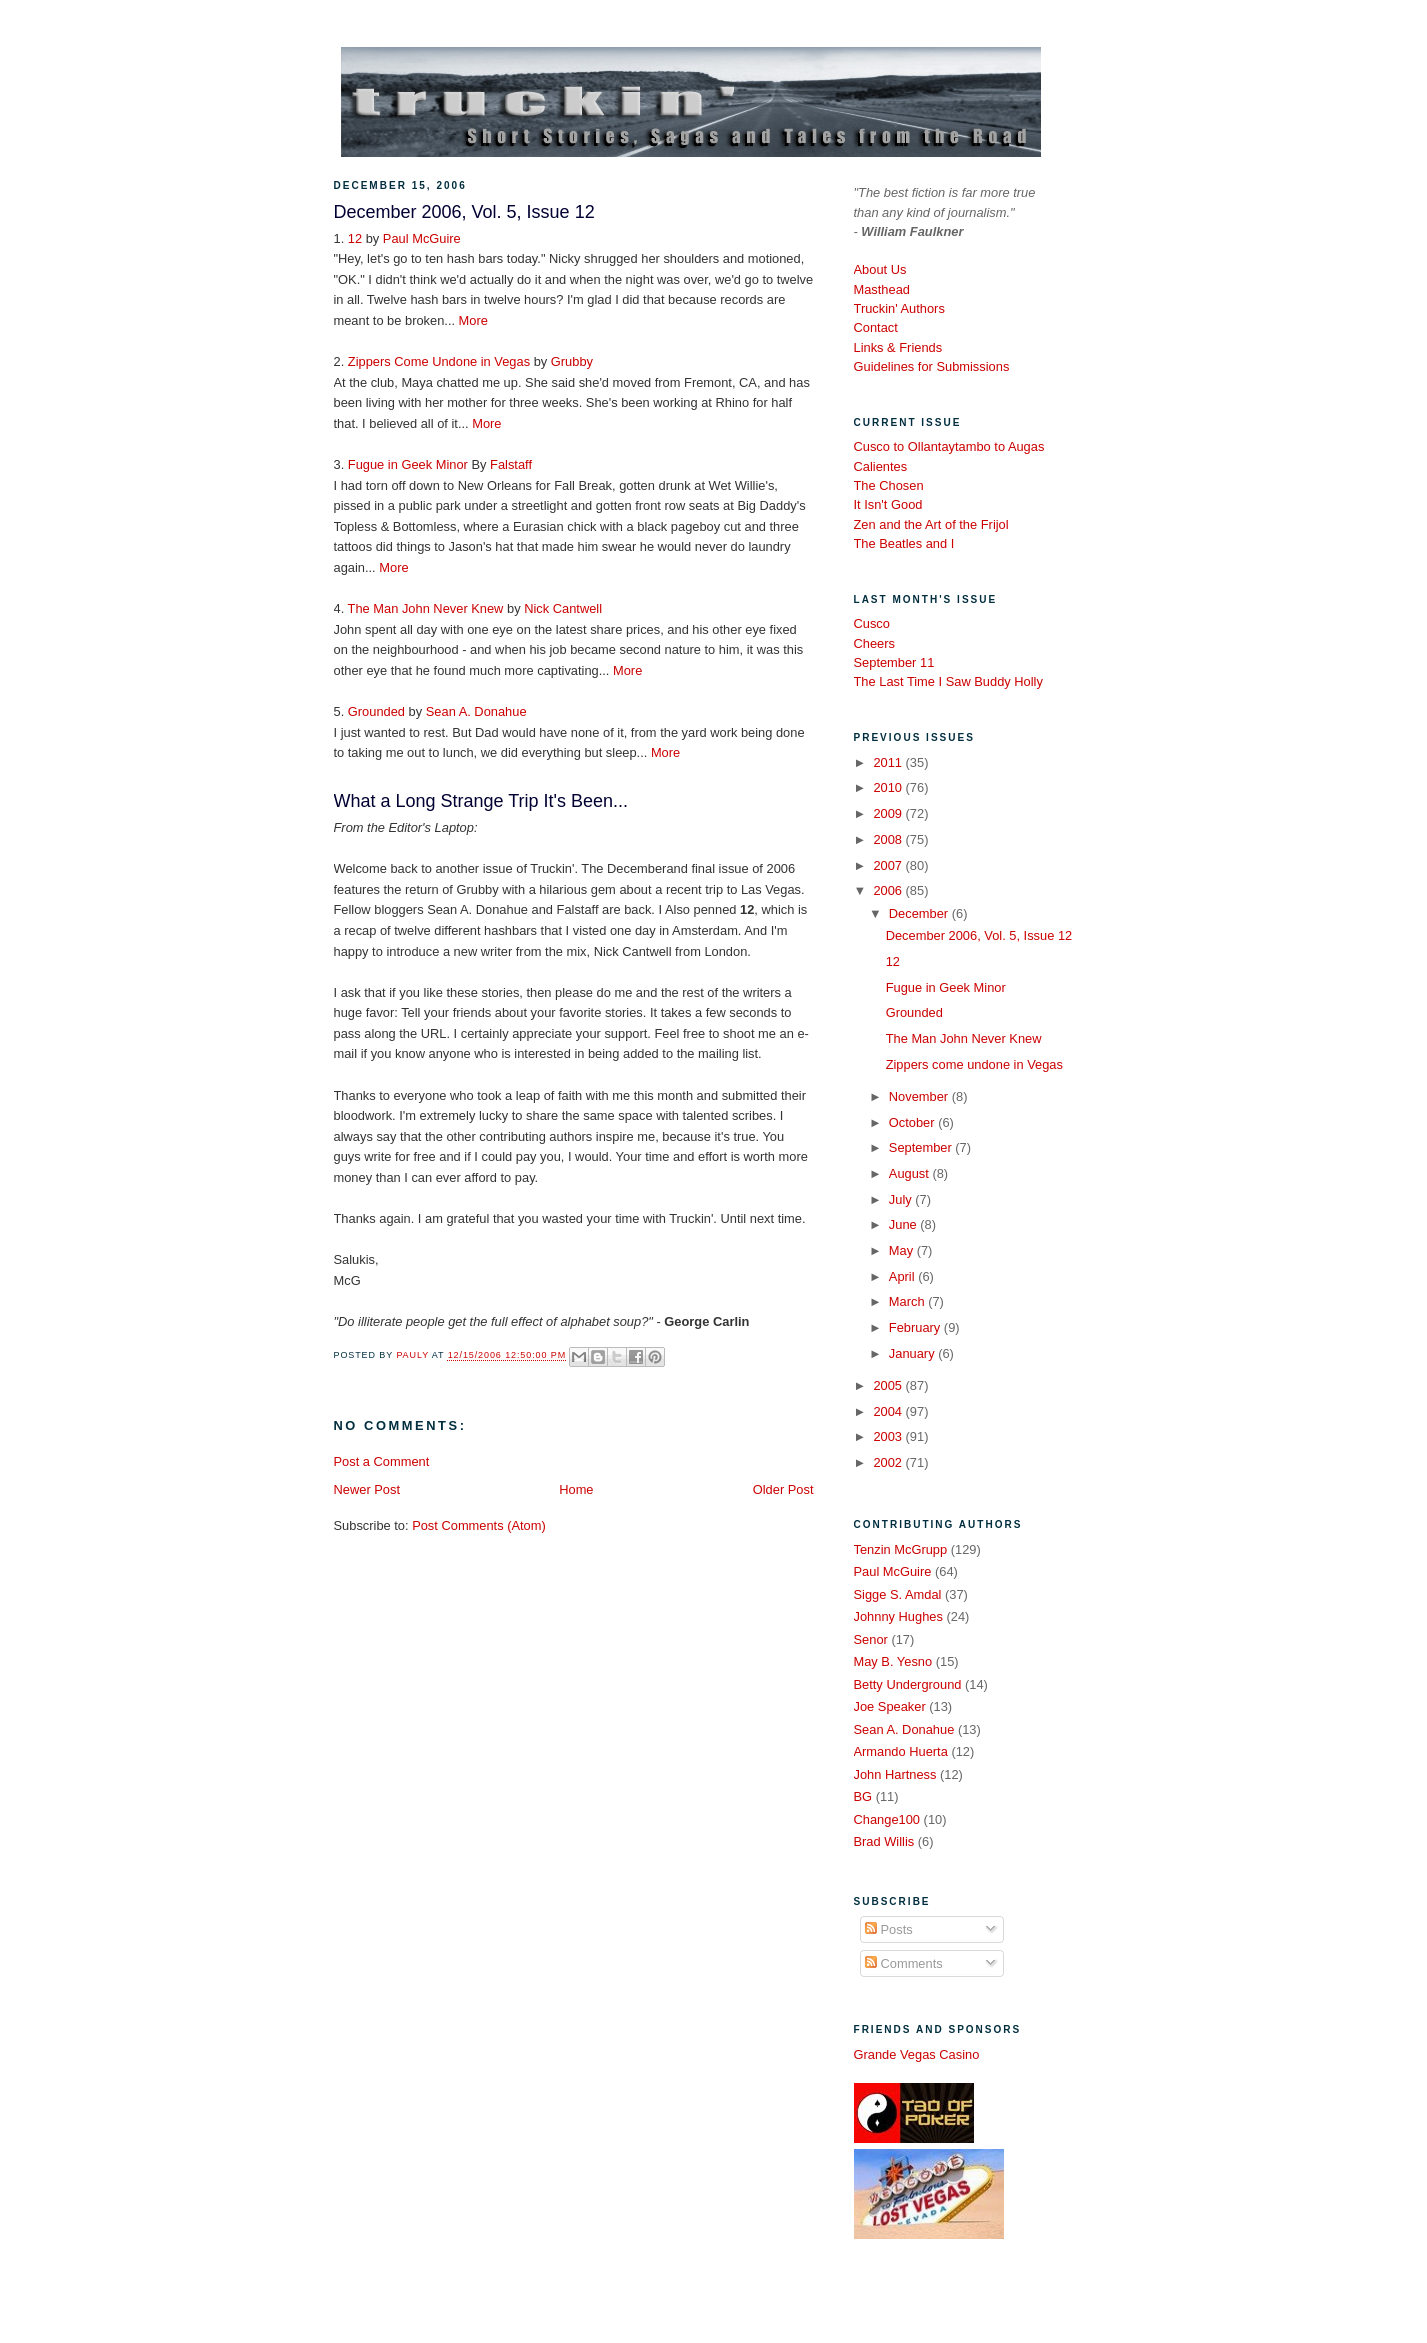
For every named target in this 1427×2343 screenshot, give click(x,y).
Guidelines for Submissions (932, 366)
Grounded (376, 711)
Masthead (882, 289)
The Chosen (889, 485)
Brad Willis (884, 1841)
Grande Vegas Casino (917, 2054)
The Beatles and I (904, 543)
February (916, 1327)
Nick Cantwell (563, 608)
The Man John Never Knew (426, 608)
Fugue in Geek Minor (408, 464)
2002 (889, 1462)
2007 (889, 865)
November (920, 1096)
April (903, 1276)
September (922, 1147)
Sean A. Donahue (476, 711)
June (904, 1224)
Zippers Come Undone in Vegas (439, 361)
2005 (889, 1385)
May (903, 1250)
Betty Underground (908, 1684)
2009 (889, 813)
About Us (880, 269)
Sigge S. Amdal (898, 1594)
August (911, 1173)
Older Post (783, 1489)
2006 (889, 890)
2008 (889, 839)
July (902, 1199)
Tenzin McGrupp (901, 1549)
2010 (889, 787)
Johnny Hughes (898, 1616)
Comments (904, 1963)
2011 (889, 762)
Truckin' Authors (899, 308)
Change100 (887, 1819)
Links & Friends (898, 347)
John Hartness (895, 1774)
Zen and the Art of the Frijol (931, 524)
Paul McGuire (422, 238)
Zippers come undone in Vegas (974, 1064)
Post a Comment (382, 1461)
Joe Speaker (890, 1706)
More (473, 320)
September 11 (894, 662)
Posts (889, 1929)
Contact (876, 327)
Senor (871, 1639)
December (920, 913)
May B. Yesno (893, 1661)
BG (863, 1796)
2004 (889, 1411)
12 (355, 238)
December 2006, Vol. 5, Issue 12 (979, 935)
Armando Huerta (901, 1751)
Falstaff (511, 464)
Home (576, 1489)
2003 (889, 1436)
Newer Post (367, 1489)
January (913, 1353)
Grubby (572, 361)
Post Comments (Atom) (479, 1525)
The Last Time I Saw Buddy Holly (948, 681)
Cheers (874, 643)
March (908, 1301)
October (913, 1122)
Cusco (872, 623)
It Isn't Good (888, 504)
